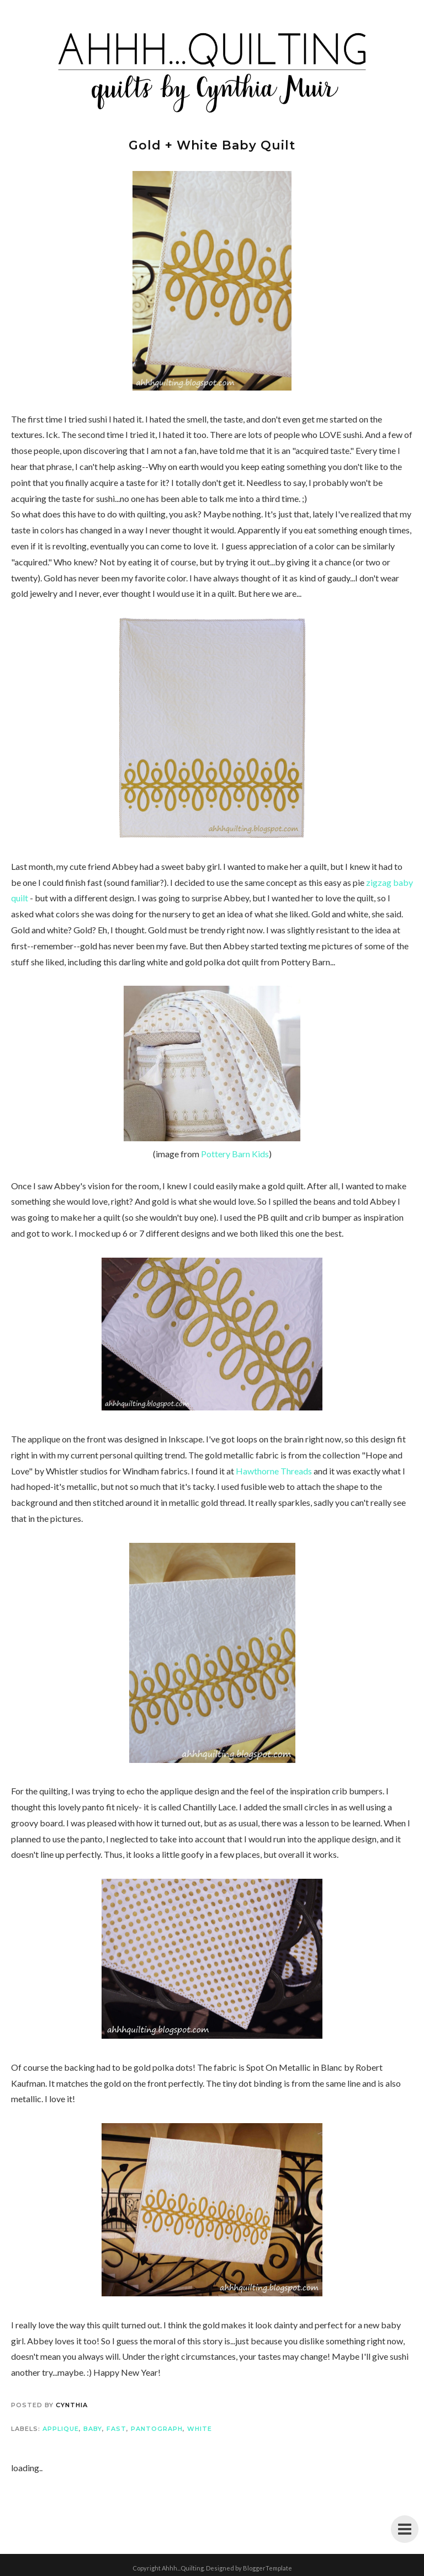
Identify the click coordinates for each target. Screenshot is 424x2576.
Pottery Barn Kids (235, 1153)
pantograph (157, 2429)
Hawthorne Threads (274, 1471)
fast (116, 2429)
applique (61, 2429)
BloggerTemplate (267, 2568)
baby (92, 2429)
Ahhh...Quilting (183, 2568)
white (199, 2429)
